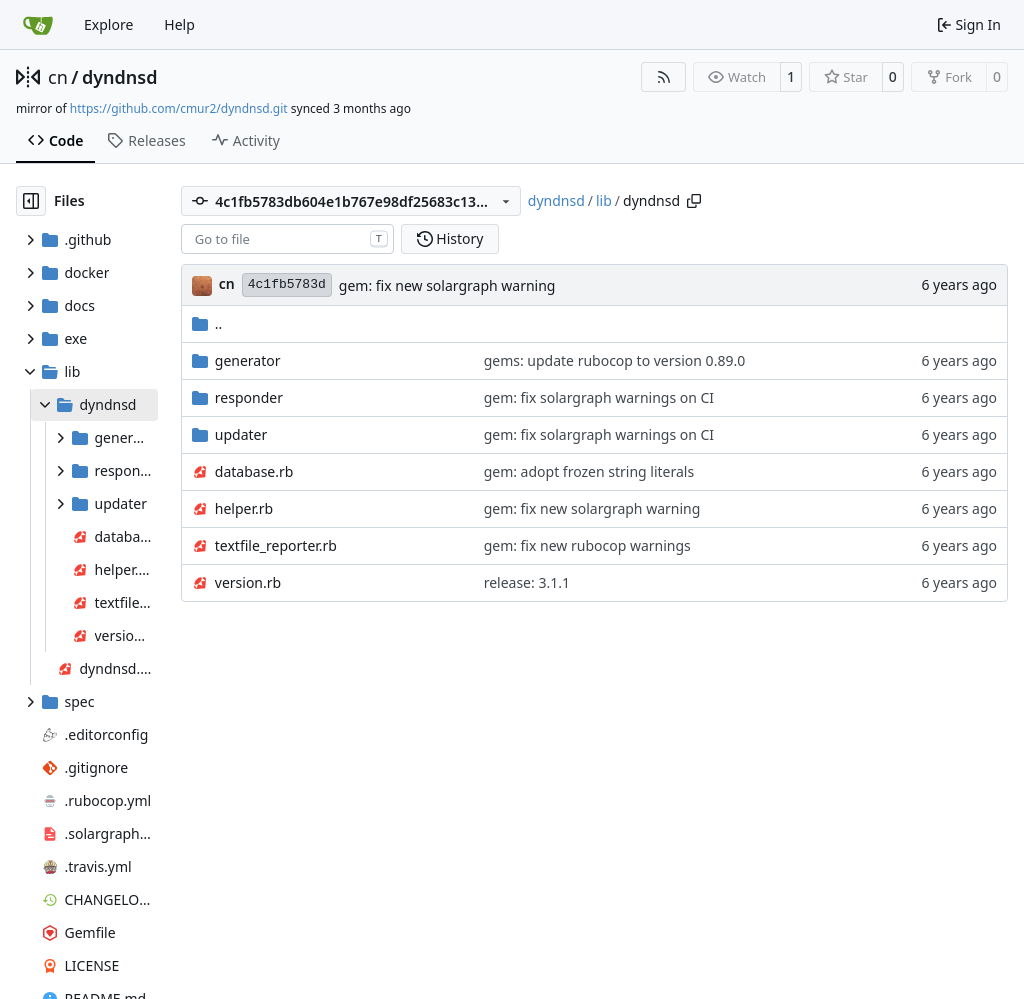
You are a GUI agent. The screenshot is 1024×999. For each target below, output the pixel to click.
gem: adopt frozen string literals (589, 471)
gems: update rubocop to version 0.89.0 (615, 360)
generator (248, 360)
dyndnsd (120, 77)
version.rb (248, 582)
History (450, 238)
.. (207, 323)
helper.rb (244, 508)
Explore (108, 24)
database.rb (254, 471)
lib (604, 200)
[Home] (38, 25)
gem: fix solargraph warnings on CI (599, 397)
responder (249, 397)
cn (58, 77)
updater (241, 434)
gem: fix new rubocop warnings (587, 545)
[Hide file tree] (31, 201)
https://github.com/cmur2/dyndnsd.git (179, 108)
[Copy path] (694, 201)
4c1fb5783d (287, 284)
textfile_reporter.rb (276, 545)
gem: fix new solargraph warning (447, 285)
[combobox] (287, 239)
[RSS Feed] (664, 77)
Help (179, 24)
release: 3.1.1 (527, 582)
